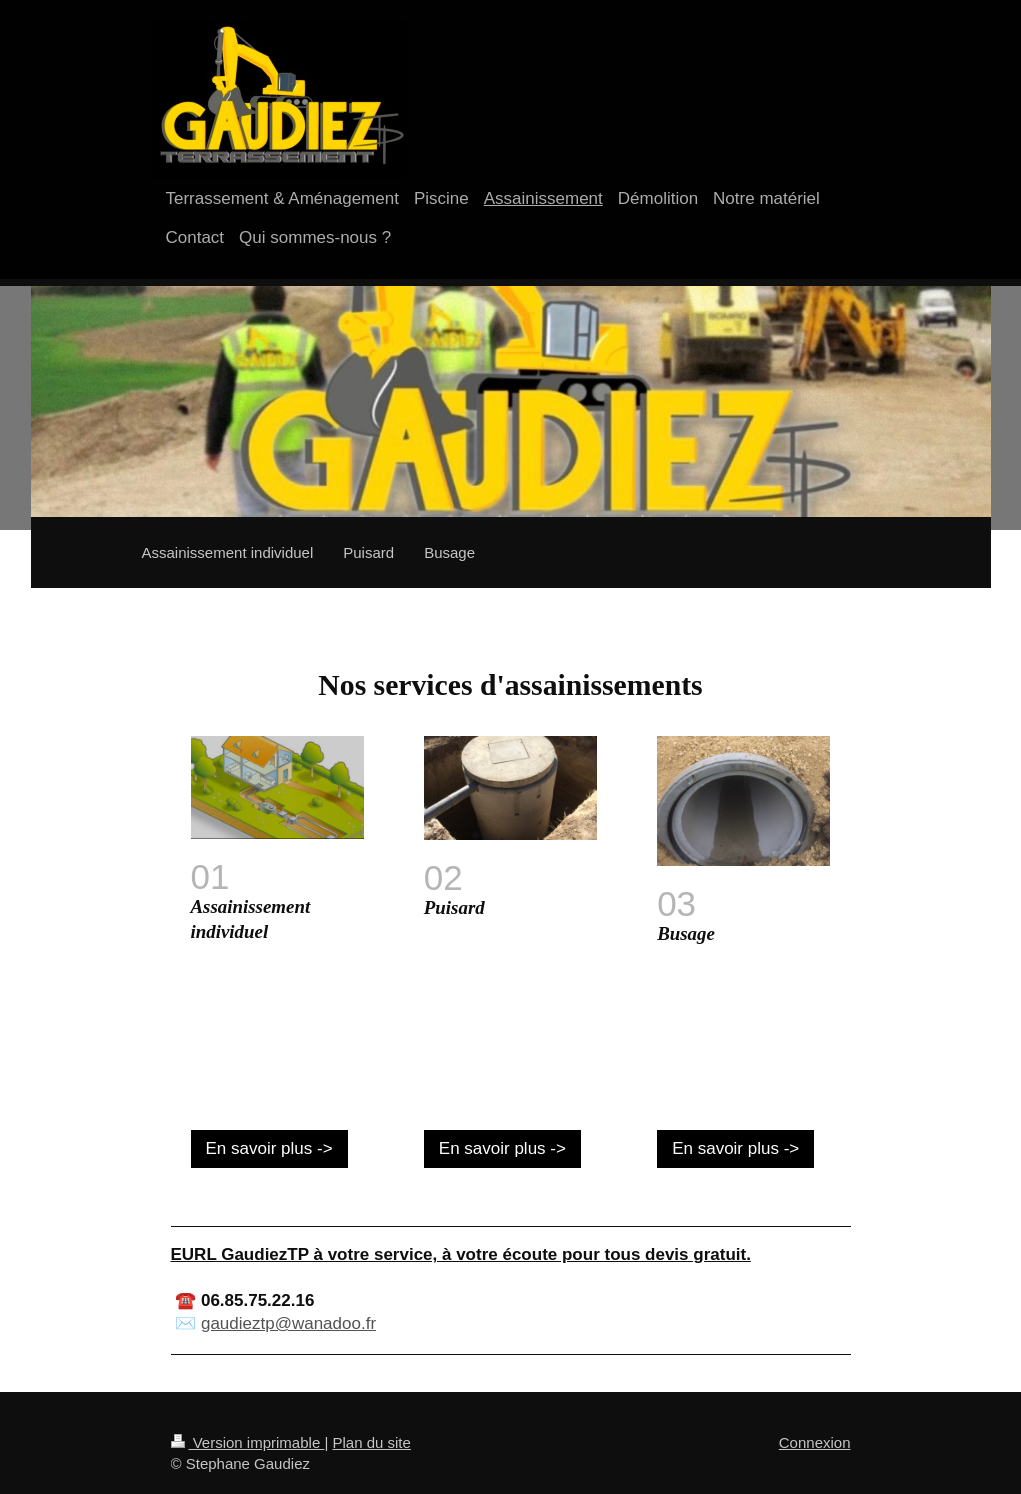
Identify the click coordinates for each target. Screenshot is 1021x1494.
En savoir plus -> (269, 1148)
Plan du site (371, 1442)
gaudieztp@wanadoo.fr (288, 1323)
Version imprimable (248, 1442)
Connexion (815, 1442)
